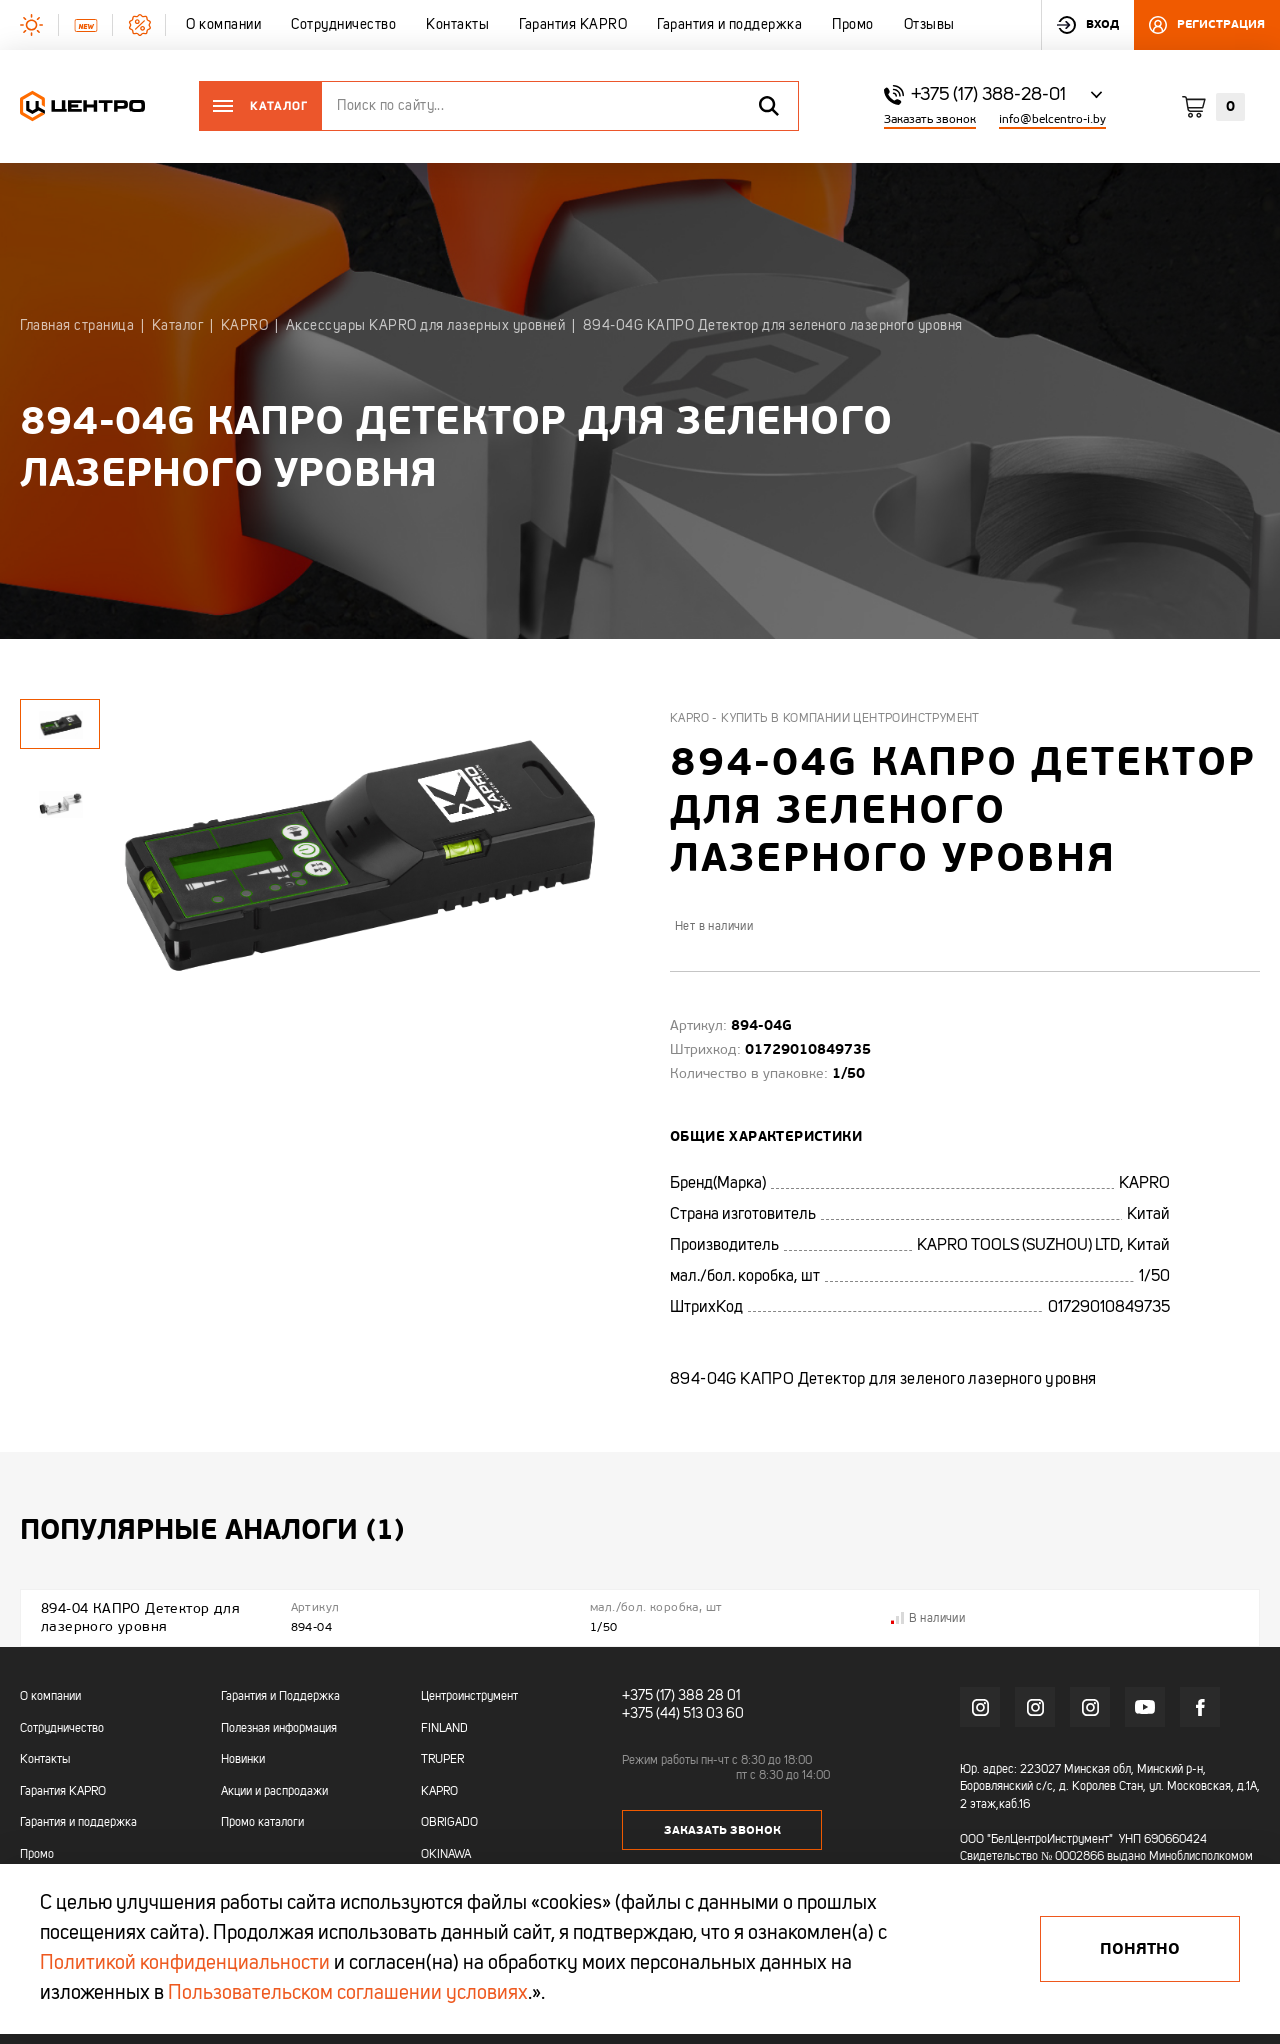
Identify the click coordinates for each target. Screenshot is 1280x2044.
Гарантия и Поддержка (280, 1697)
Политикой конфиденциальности (185, 1964)
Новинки (243, 1760)
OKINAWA (446, 1855)
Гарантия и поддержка (78, 1823)
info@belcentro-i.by (1052, 119)
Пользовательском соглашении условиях (348, 1994)
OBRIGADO (449, 1823)
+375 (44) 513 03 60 (683, 1714)
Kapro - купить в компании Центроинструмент (825, 719)
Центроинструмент (469, 1697)
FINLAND (444, 1729)
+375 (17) (648, 1696)
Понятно (1140, 1949)
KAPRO (439, 1792)
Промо (37, 1855)
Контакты (45, 1760)
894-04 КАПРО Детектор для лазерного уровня (140, 1617)
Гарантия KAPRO (63, 1792)
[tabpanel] (60, 803)
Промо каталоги (262, 1823)
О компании (50, 1697)
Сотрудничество (62, 1729)
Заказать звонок (930, 119)
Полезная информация (279, 1729)
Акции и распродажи (274, 1792)
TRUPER (442, 1760)
